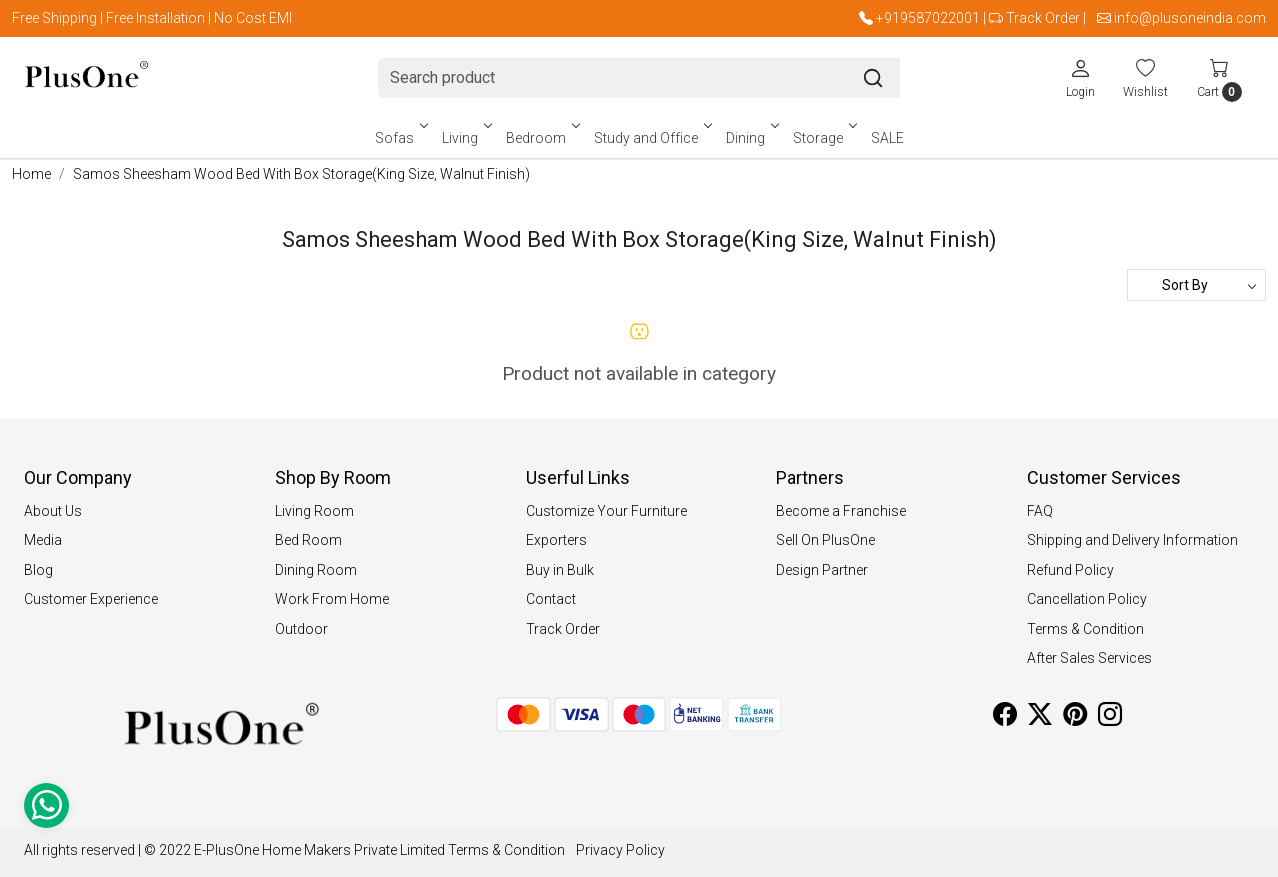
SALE (887, 138)
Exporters (556, 540)
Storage (823, 138)
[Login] (1080, 78)
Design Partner (822, 570)
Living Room (314, 511)
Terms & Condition (1085, 629)
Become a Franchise (841, 511)
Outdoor (301, 629)
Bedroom (541, 138)
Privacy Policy (620, 850)
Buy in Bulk (560, 570)
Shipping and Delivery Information (1132, 540)
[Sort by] (1196, 285)
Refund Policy (1070, 570)
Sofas (400, 138)
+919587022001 (928, 18)
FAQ (1040, 511)
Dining (751, 138)
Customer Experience (91, 599)
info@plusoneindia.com (1190, 18)
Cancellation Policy (1087, 599)
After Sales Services (1089, 658)
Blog (38, 570)
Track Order (1043, 18)
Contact (551, 599)
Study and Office (651, 138)
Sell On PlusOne (825, 540)
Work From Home (332, 599)
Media (43, 540)
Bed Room (308, 540)
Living (465, 138)
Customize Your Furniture (606, 511)
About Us (53, 511)
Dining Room (316, 570)
